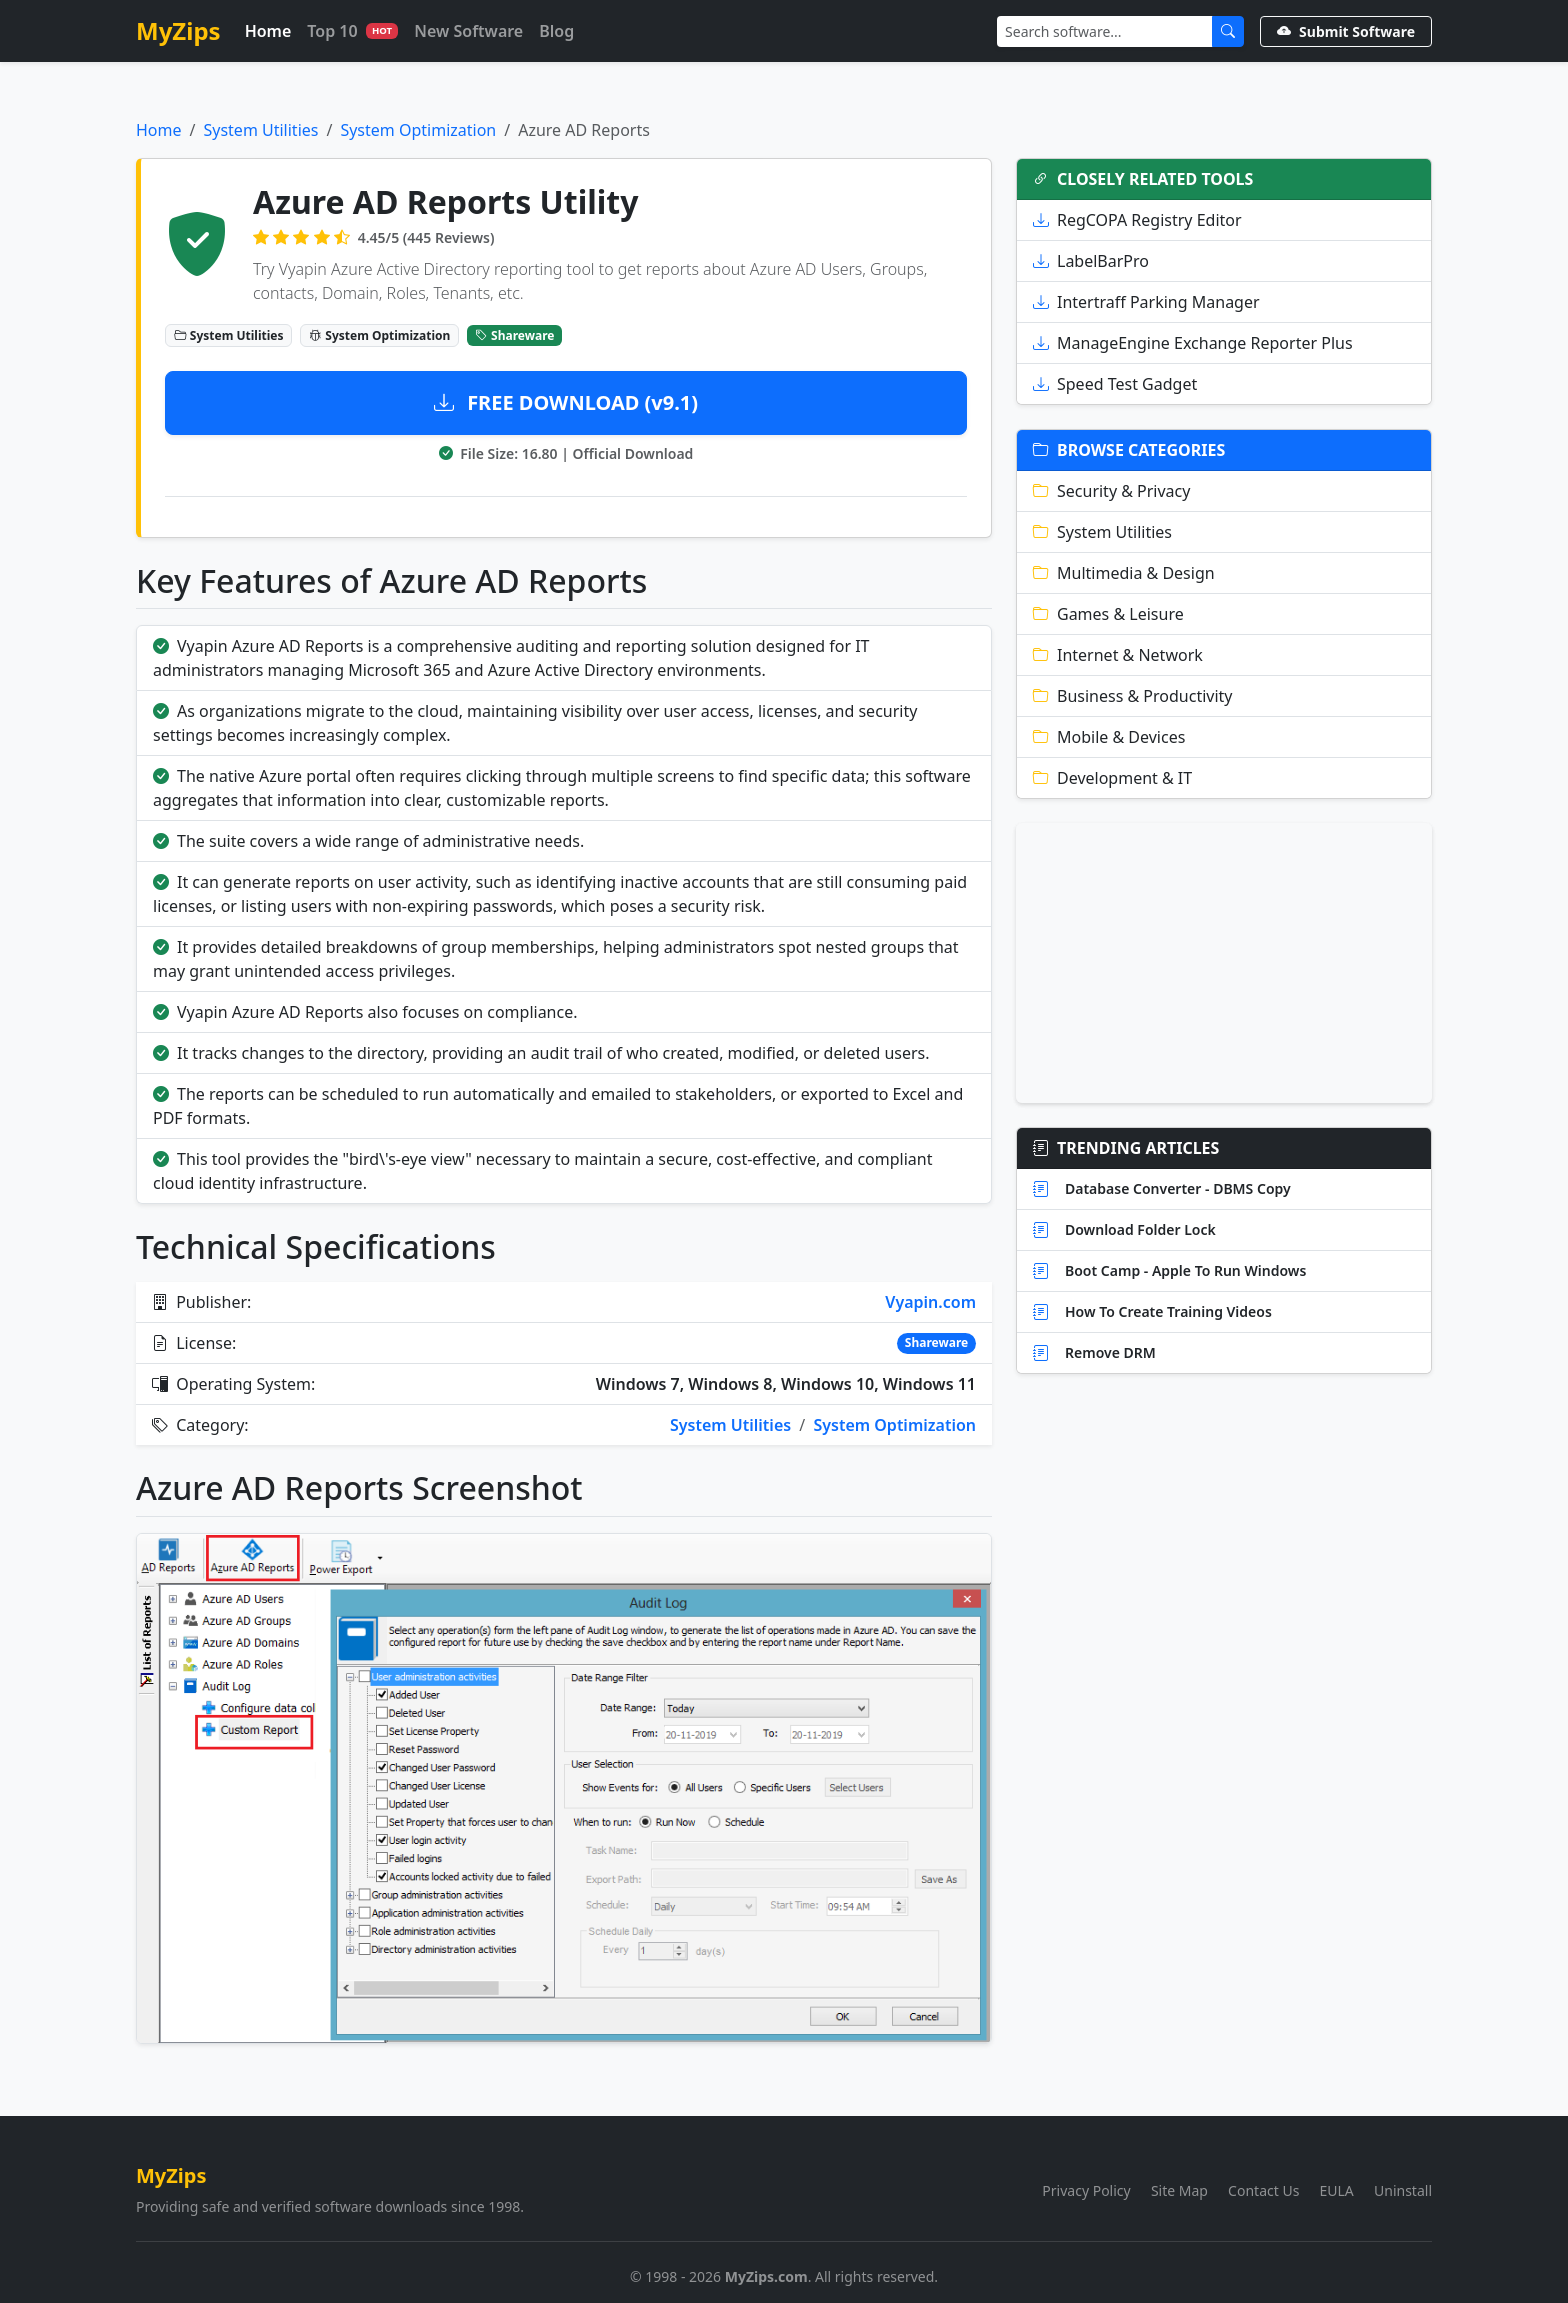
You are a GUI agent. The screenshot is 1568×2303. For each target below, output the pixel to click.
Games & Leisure (1108, 614)
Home (268, 31)
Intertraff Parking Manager (1146, 302)
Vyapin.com (930, 1302)
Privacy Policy (1086, 2190)
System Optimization (418, 130)
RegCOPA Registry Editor (1137, 220)
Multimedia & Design (1124, 573)
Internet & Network (1118, 655)
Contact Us (1263, 2190)
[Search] (1105, 31)
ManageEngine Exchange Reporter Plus (1193, 343)
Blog (556, 31)
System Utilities (260, 130)
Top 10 (352, 31)
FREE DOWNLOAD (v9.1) (566, 402)
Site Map (1179, 2190)
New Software (468, 31)
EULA (1337, 2190)
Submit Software (1346, 31)
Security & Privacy (1111, 491)
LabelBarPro (1091, 261)
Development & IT (1112, 778)
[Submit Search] (1228, 31)
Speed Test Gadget (1115, 384)
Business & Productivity (1133, 696)
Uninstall (1403, 2190)
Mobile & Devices (1109, 737)
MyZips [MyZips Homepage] (178, 30)
